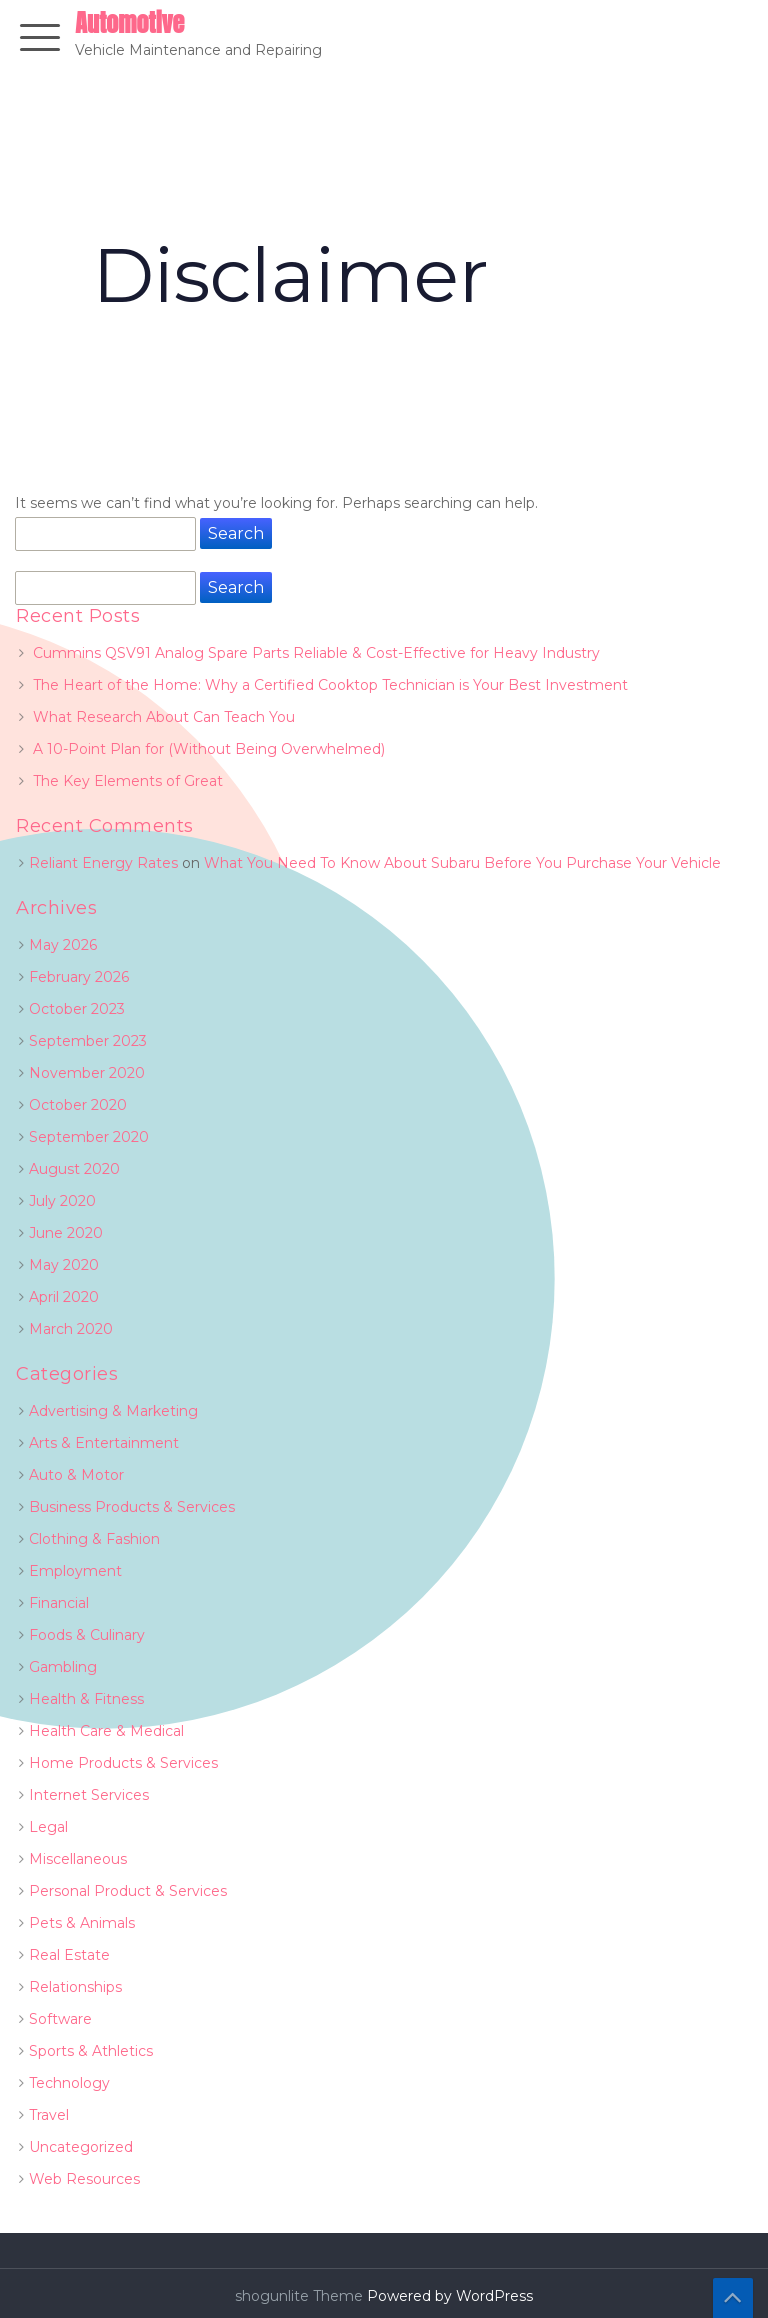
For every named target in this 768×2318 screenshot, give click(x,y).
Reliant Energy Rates (103, 863)
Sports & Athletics (91, 2051)
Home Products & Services (123, 1763)
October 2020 (78, 1105)
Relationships (75, 1987)
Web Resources (84, 2179)
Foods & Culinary (87, 1635)
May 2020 (64, 1265)
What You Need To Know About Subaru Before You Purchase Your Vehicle (462, 863)
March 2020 (71, 1329)
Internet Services (89, 1795)
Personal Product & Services (128, 1891)
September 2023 (88, 1041)
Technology (69, 2083)
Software (60, 2019)
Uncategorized (81, 2147)
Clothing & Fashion (94, 1539)
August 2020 (74, 1169)
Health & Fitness (86, 1699)
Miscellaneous (78, 1859)
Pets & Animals (82, 1923)
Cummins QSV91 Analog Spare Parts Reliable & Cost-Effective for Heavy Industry (316, 653)
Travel (49, 2115)
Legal (48, 1827)
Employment (75, 1571)
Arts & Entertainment (104, 1443)
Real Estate (69, 1955)
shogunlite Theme (301, 2296)
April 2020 (64, 1297)
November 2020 (87, 1073)
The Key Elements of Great (128, 781)
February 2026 (79, 977)
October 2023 (77, 1009)
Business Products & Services (132, 1507)
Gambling (63, 1667)
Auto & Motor (76, 1475)
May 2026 (63, 945)
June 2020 (66, 1233)
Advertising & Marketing (113, 1411)
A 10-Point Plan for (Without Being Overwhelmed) (209, 749)
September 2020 (89, 1137)
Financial (59, 1603)
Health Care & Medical (106, 1731)
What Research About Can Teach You (164, 717)
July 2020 (62, 1201)
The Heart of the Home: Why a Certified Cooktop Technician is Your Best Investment (330, 685)
